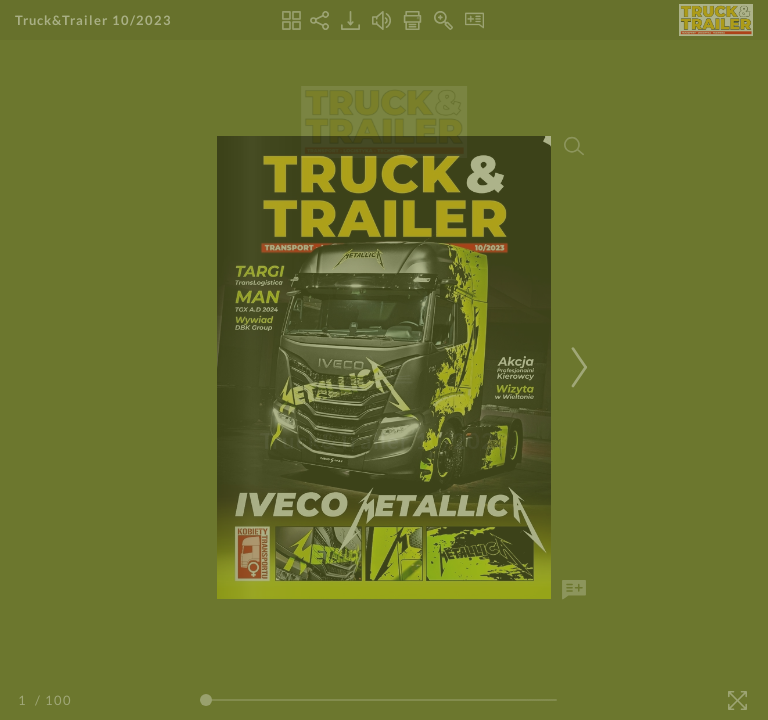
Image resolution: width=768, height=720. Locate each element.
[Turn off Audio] (381, 20)
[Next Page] (576, 367)
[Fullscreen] (737, 700)
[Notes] (474, 20)
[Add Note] (574, 590)
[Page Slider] (378, 700)
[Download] (350, 20)
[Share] (319, 20)
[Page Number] (25, 700)
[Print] (412, 20)
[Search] (574, 146)
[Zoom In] (443, 20)
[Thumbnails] (291, 20)
